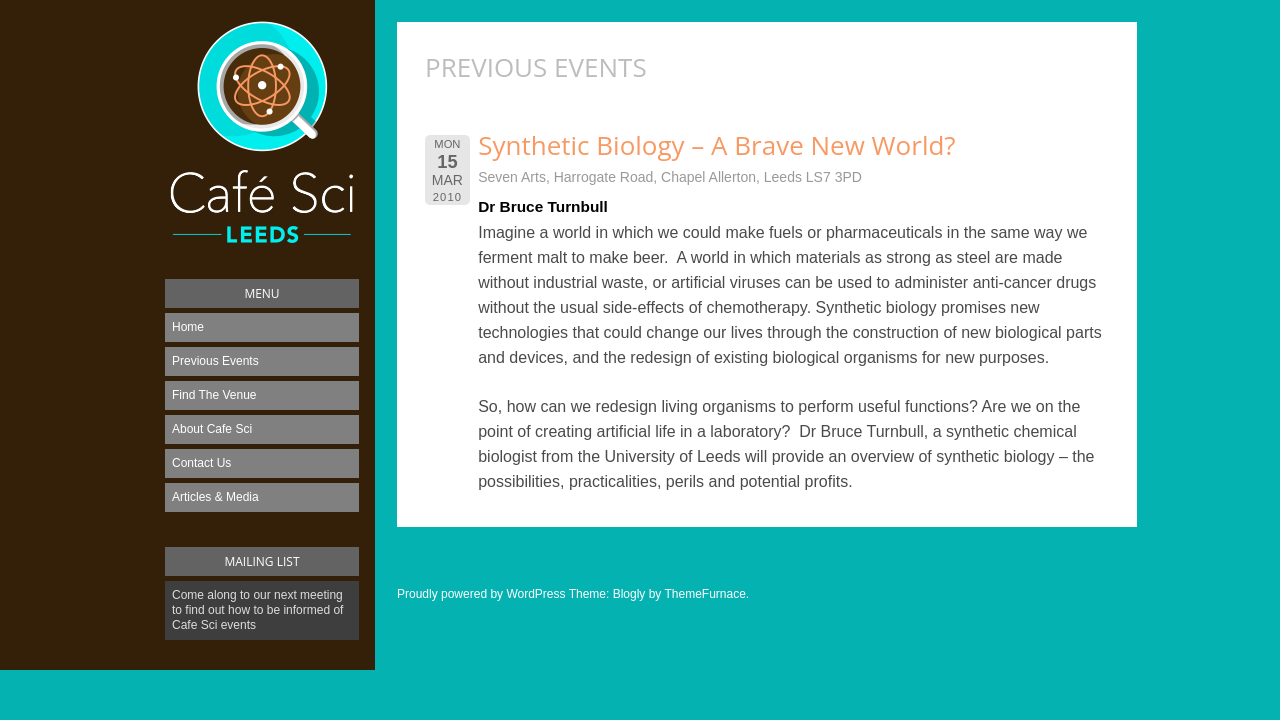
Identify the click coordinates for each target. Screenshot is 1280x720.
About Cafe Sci (212, 429)
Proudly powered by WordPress (481, 594)
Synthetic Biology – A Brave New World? (716, 145)
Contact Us (201, 463)
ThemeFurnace (704, 594)
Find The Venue (214, 395)
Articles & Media (215, 497)
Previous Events (215, 361)
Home (188, 327)
